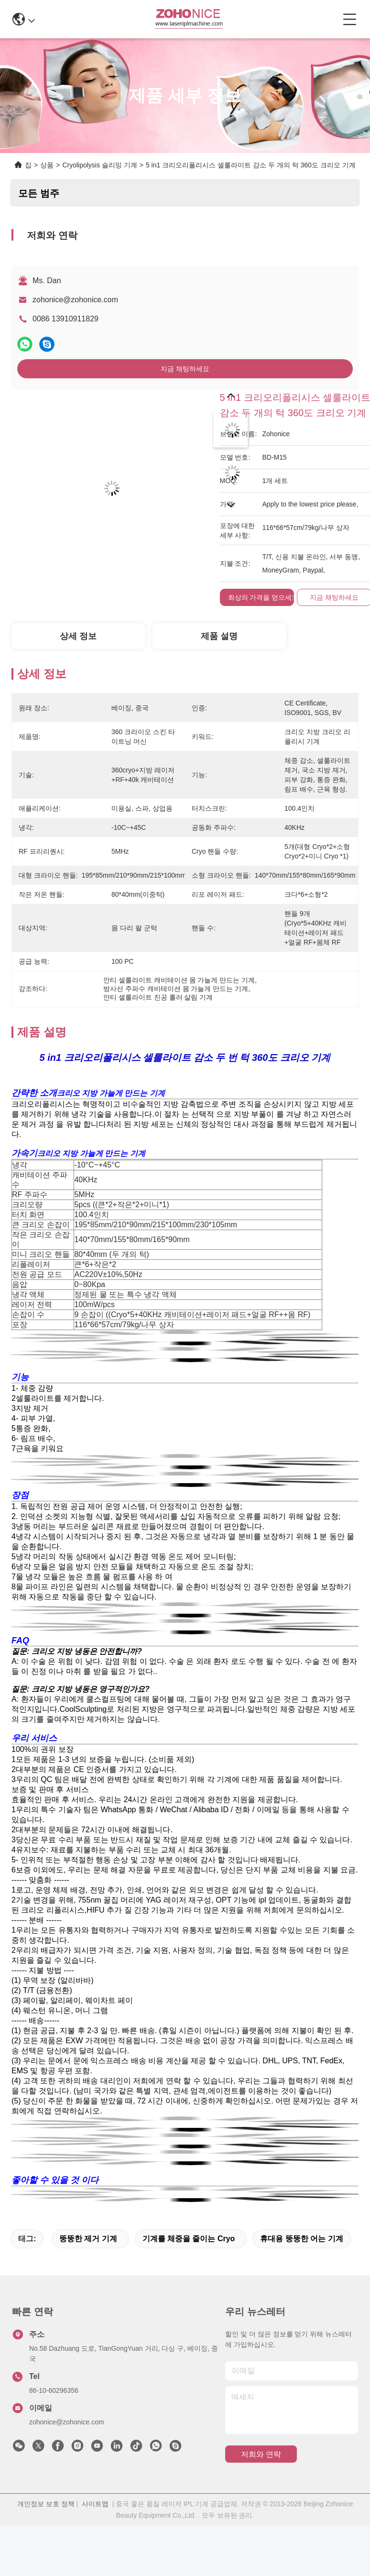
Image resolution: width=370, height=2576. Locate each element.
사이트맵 (95, 2504)
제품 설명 (219, 636)
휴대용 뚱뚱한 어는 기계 (301, 2239)
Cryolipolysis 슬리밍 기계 (99, 165)
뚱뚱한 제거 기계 (88, 2239)
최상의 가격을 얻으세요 (263, 597)
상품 (47, 165)
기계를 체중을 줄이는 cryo (188, 2239)
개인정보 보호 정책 (46, 2504)
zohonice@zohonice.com (75, 300)
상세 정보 (78, 636)
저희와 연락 (261, 2454)
